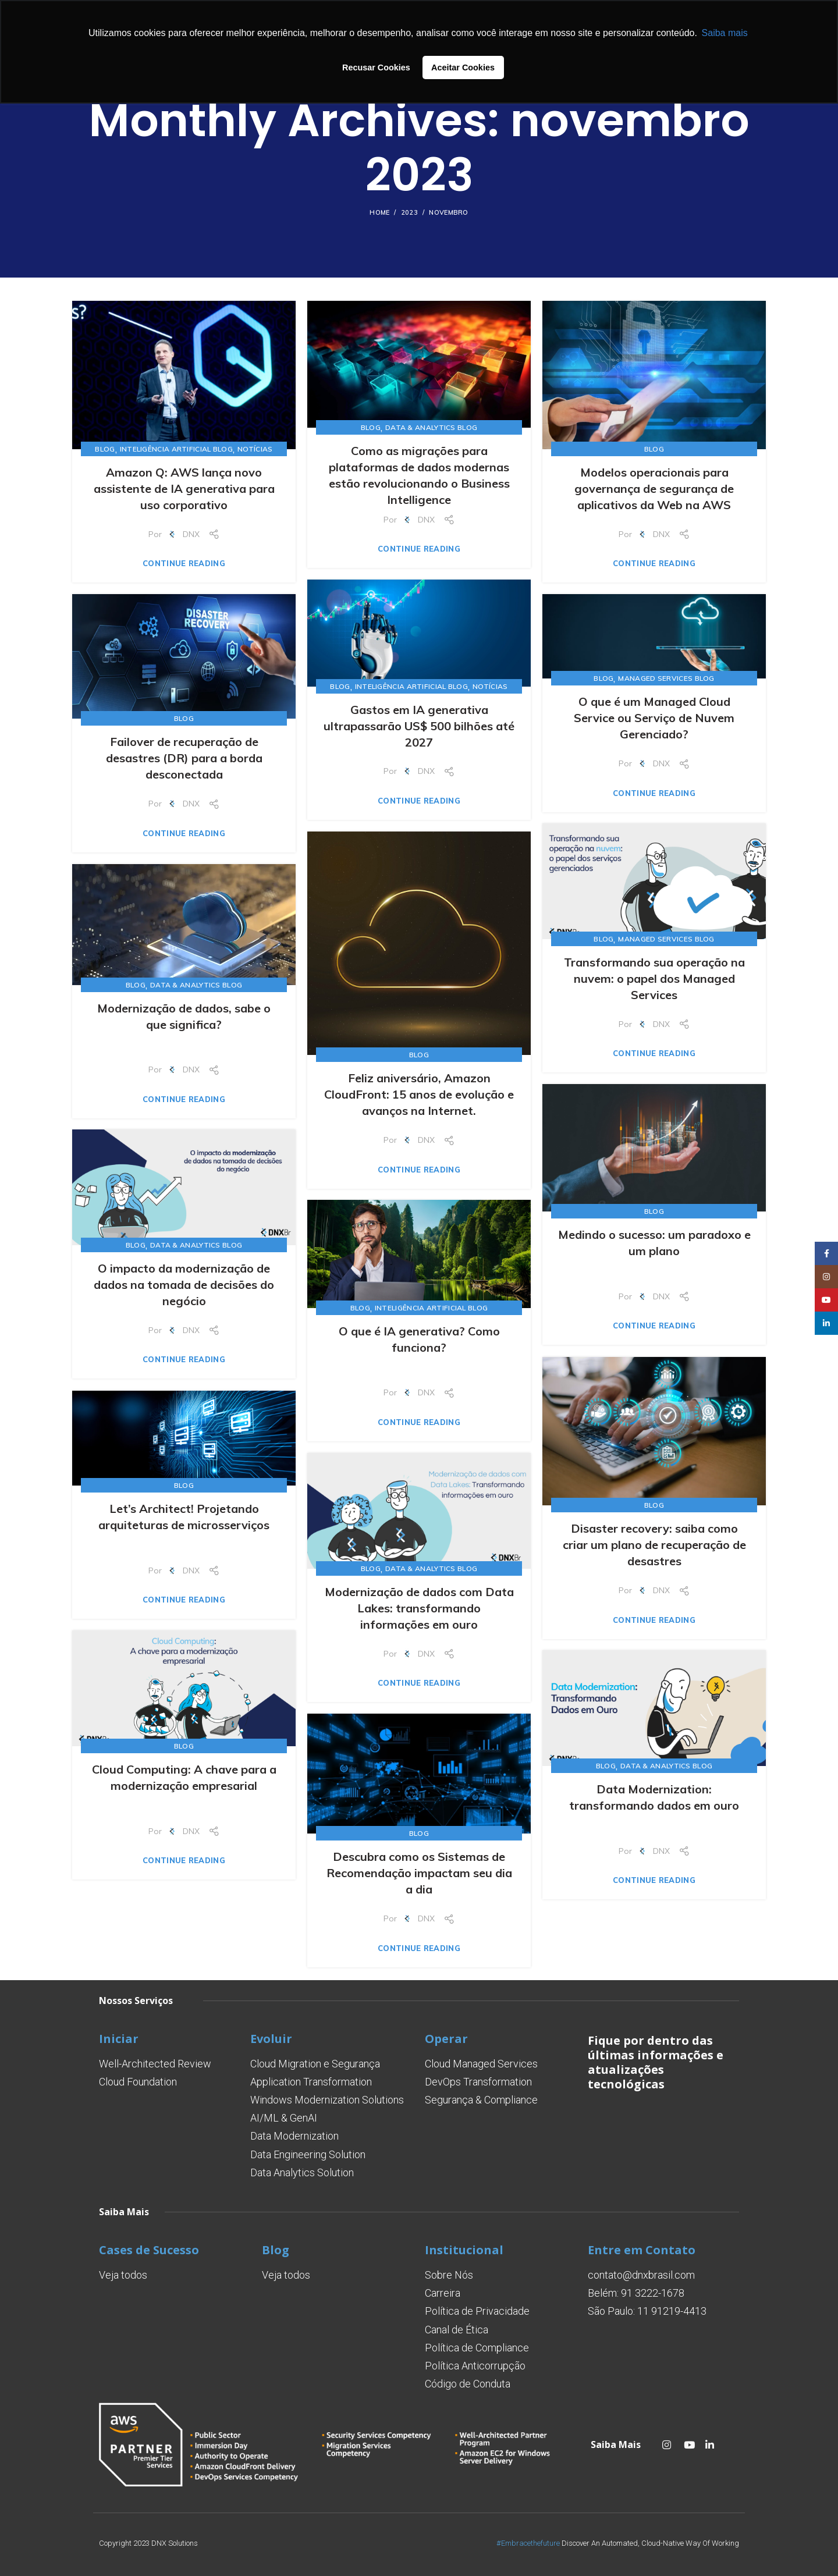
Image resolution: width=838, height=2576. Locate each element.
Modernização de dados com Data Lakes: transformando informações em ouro (419, 1608)
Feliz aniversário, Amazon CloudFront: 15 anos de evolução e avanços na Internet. (419, 1094)
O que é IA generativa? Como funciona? (419, 1339)
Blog (105, 449)
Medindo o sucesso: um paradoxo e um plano (654, 1242)
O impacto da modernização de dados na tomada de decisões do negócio (184, 1284)
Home (379, 212)
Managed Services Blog (666, 678)
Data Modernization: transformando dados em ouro (654, 1797)
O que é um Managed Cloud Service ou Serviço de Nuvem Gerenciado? (654, 717)
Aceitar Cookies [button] (463, 67)
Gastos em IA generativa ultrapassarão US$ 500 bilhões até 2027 (419, 725)
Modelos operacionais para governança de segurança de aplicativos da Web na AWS (654, 488)
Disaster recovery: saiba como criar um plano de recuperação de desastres (654, 1544)
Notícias (254, 449)
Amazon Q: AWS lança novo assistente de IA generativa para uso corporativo (184, 488)
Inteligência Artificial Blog (176, 449)
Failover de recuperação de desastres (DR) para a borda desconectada (184, 757)
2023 (409, 212)
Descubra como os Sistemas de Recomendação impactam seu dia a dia (419, 1872)
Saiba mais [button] (725, 33)
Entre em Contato (641, 2250)
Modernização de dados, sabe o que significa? (184, 1016)
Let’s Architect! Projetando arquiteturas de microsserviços (183, 1516)
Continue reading (184, 563)
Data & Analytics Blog (431, 427)
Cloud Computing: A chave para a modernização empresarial (184, 1777)
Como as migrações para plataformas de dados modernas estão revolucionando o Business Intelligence (419, 475)
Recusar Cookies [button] (376, 67)
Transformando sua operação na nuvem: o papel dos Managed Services (654, 978)
